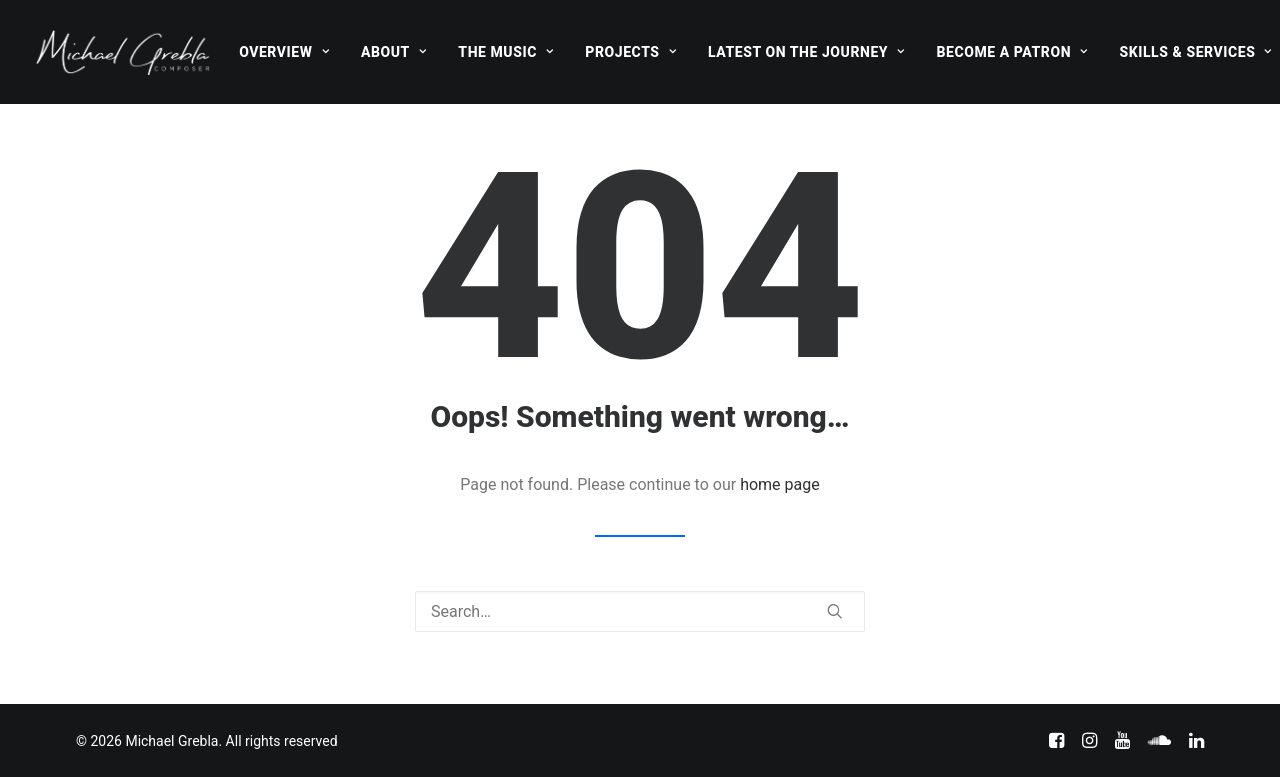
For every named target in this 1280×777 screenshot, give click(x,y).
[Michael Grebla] (123, 52)
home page (780, 484)
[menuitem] (284, 52)
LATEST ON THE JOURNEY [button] (806, 52)
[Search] (640, 611)
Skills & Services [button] (1195, 52)
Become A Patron (1012, 52)
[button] (835, 611)
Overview (284, 52)
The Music (505, 52)
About (393, 52)
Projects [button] (630, 52)
